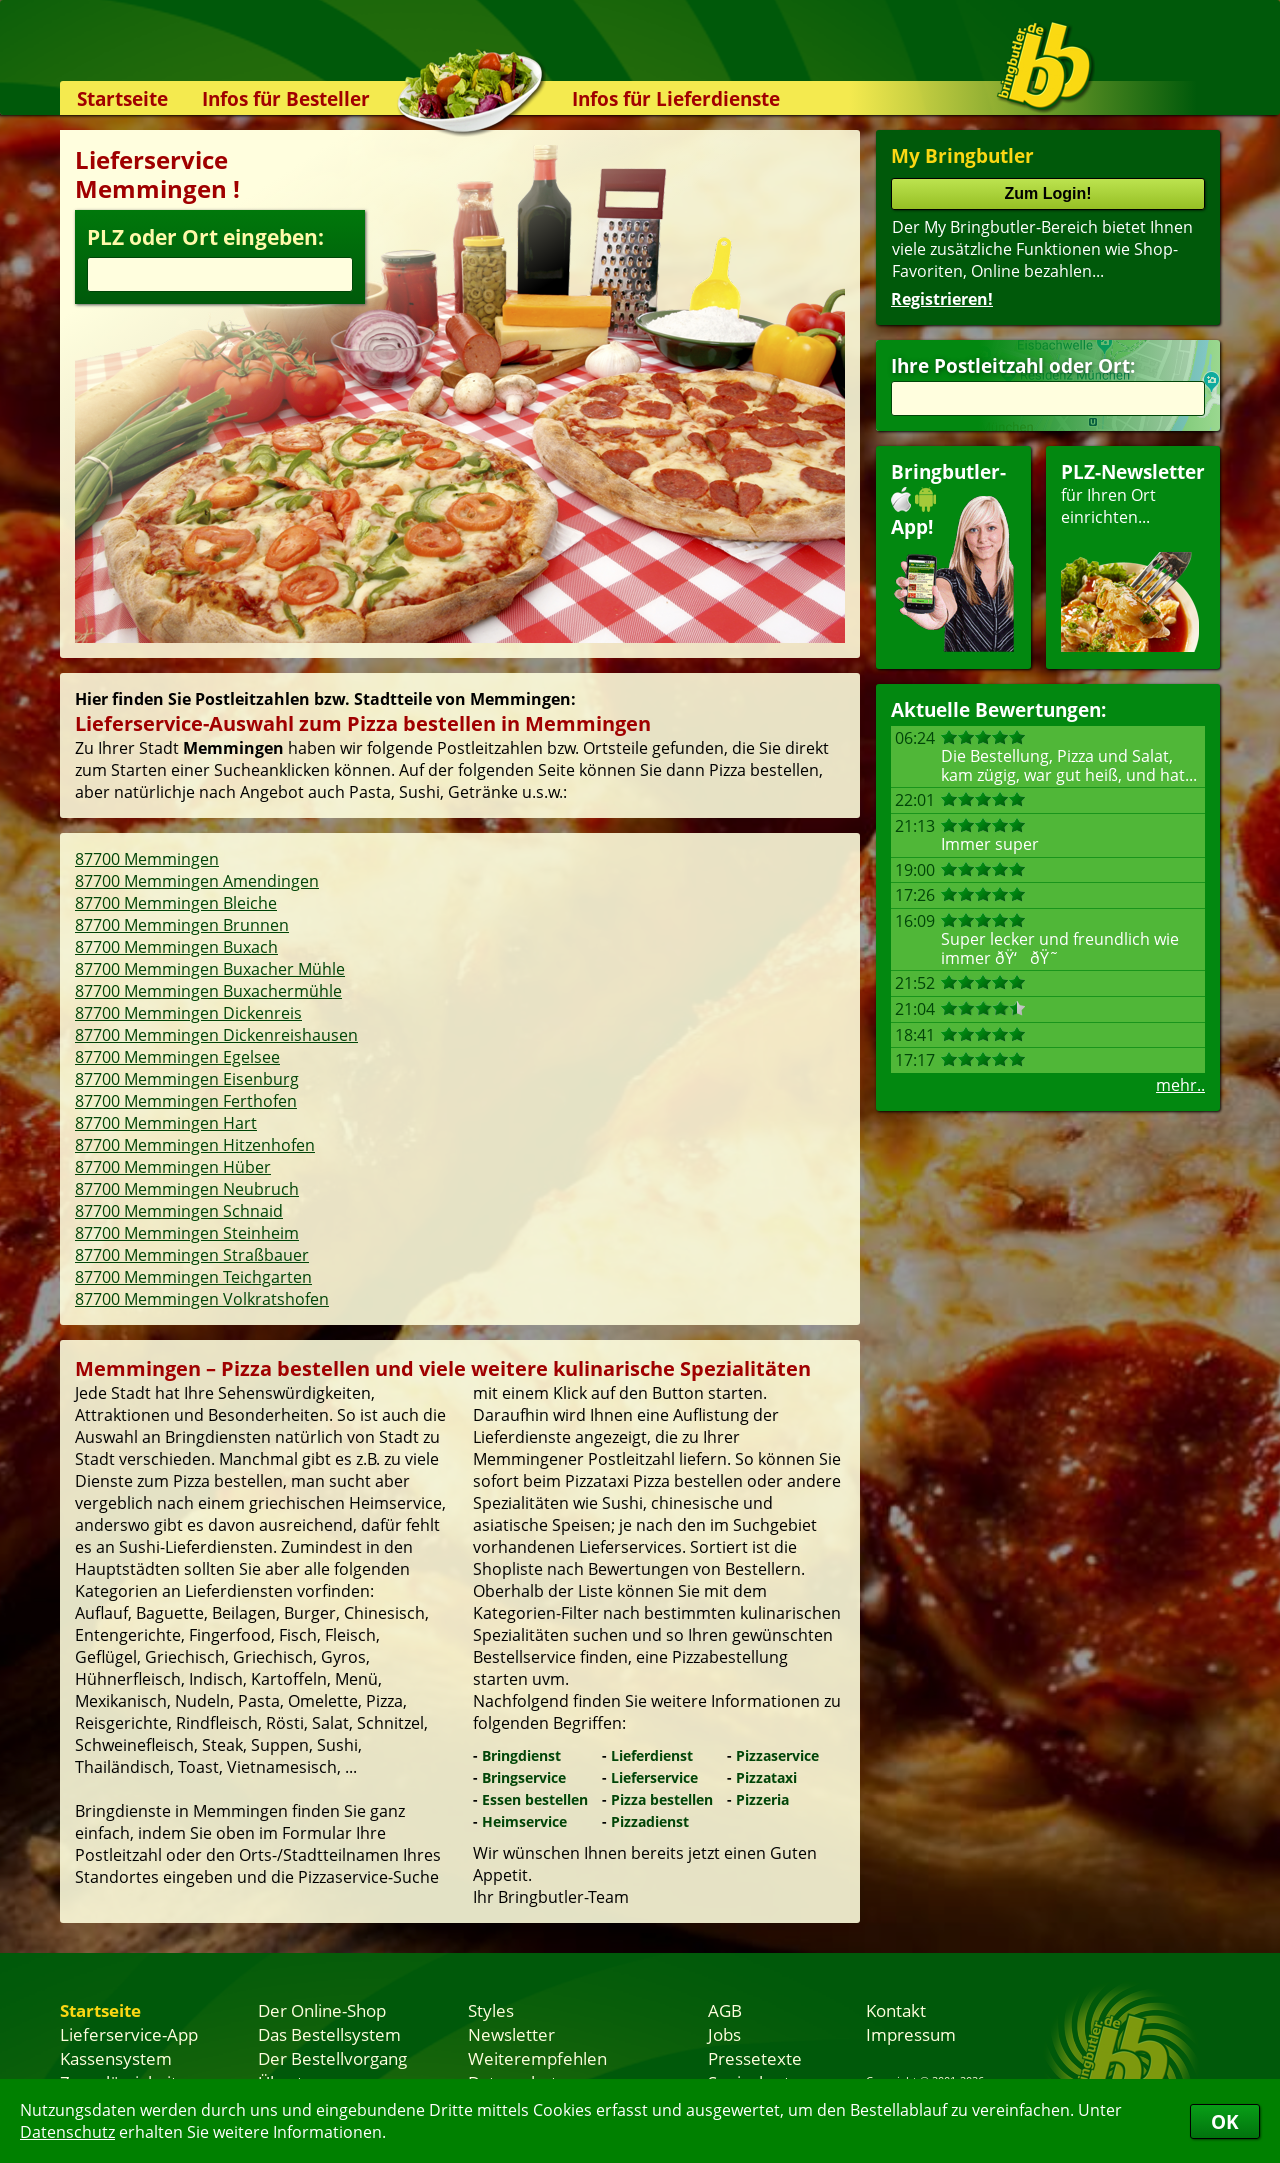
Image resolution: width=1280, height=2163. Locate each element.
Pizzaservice (777, 1755)
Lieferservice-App (129, 2034)
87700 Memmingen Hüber (173, 1167)
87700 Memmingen (147, 859)
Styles (491, 2010)
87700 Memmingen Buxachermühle (208, 991)
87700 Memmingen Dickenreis (188, 1013)
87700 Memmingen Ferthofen (186, 1101)
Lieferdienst (652, 1755)
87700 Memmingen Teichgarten (193, 1277)
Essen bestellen (535, 1799)
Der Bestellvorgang (332, 2058)
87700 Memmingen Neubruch (187, 1189)
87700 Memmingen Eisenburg (187, 1079)
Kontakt (896, 2010)
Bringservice (524, 1777)
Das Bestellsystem (329, 2034)
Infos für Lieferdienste (676, 98)
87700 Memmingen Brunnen (182, 925)
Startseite (122, 98)
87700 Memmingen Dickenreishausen (216, 1035)
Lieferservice (654, 1777)
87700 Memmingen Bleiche (176, 903)
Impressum (911, 2034)
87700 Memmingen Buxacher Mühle (210, 969)
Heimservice (524, 1821)
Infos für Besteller (286, 98)
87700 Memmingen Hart (166, 1123)
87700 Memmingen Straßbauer (192, 1255)
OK (1225, 2121)
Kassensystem (116, 2058)
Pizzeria (762, 1799)
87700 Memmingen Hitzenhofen (195, 1145)
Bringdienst (521, 1755)
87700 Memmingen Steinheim (187, 1233)
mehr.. (1180, 1085)
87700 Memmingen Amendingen (197, 881)
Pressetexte (755, 2058)
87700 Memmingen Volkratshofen (202, 1299)
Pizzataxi (766, 1777)
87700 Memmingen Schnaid (179, 1211)
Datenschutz (67, 2132)
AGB (725, 2010)
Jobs (724, 2034)
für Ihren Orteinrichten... (1133, 555)
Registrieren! (942, 299)
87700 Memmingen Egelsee (177, 1057)
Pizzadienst (650, 1821)
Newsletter (511, 2034)
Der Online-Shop (322, 2010)
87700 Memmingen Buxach (176, 947)
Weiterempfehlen (537, 2058)
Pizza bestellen (662, 1799)
